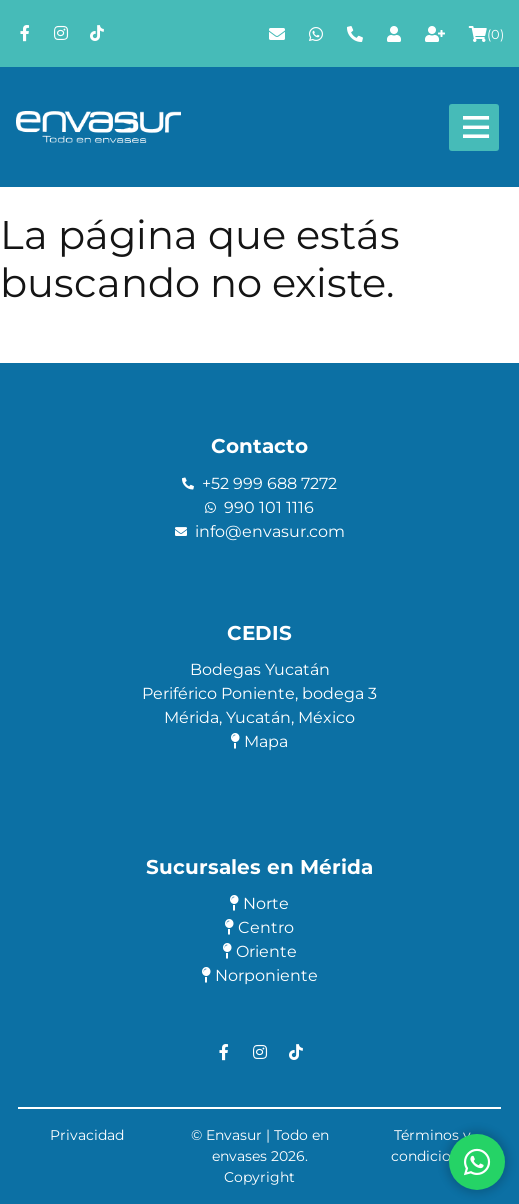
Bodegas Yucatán (260, 669)
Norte (259, 903)
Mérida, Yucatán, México (259, 717)
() (486, 34)
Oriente (260, 951)
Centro (259, 927)
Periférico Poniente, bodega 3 (259, 693)
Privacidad (87, 1135)
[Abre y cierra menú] (474, 127)
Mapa (259, 741)
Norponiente (260, 975)
